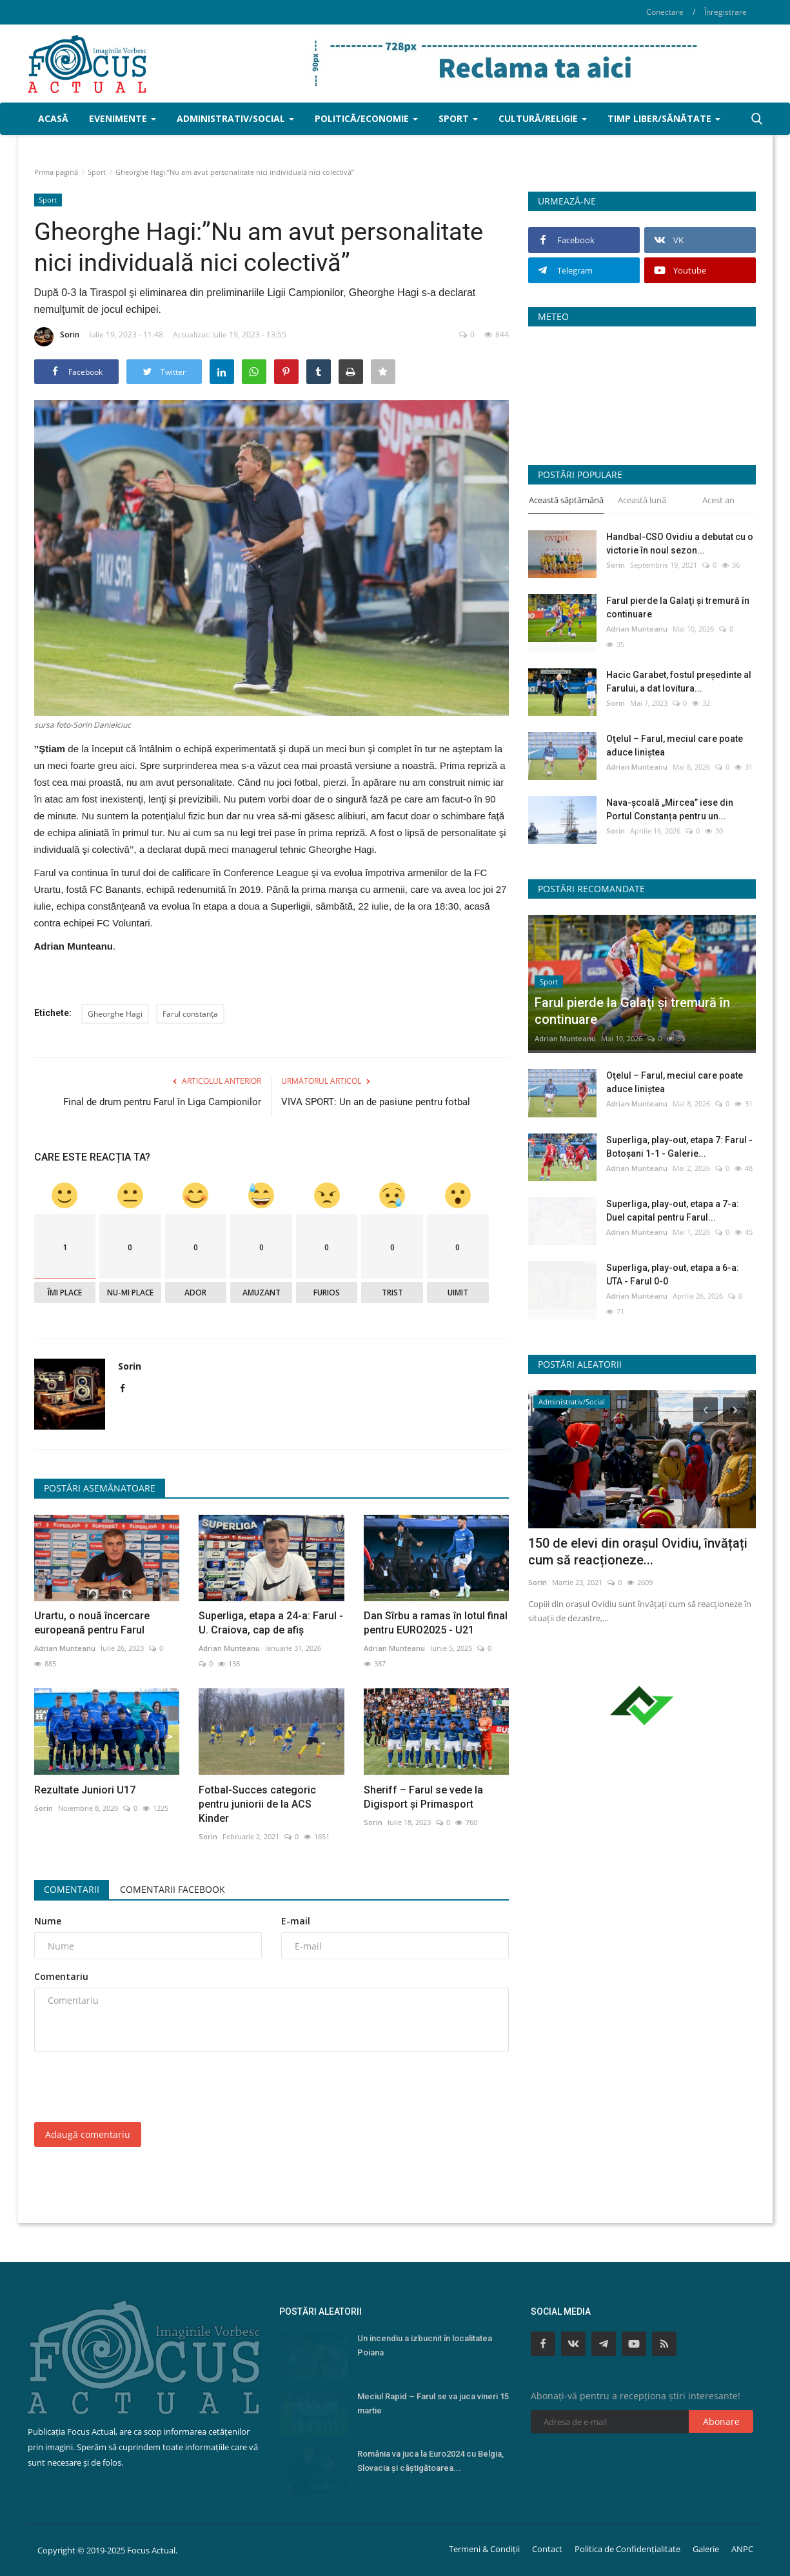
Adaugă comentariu (87, 2134)
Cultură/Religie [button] (543, 118)
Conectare (665, 11)
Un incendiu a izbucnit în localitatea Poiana (424, 2345)
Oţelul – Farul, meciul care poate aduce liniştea (674, 745)
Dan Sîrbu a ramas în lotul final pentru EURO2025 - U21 (436, 1623)
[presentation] (132, 2087)
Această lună (642, 500)
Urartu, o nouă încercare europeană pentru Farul (92, 1623)
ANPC (742, 2549)
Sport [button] (458, 118)
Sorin (56, 336)
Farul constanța (190, 1013)
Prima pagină (56, 172)
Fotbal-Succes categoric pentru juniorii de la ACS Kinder (257, 1804)
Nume (47, 1921)
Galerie (706, 2549)
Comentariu (61, 1976)
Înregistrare (725, 11)
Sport (97, 172)
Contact (547, 2549)
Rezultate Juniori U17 (84, 1790)
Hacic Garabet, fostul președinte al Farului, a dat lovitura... (678, 682)
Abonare (721, 2421)
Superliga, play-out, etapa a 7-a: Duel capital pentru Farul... (672, 1211)
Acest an (718, 500)
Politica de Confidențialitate (627, 2549)
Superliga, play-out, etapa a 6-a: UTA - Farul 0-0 (672, 1274)
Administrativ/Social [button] (235, 118)
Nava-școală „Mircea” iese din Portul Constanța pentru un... (669, 809)
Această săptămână (566, 500)
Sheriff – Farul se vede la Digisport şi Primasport (423, 1797)
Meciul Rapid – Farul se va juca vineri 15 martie (433, 2403)
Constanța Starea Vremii (642, 391)
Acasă (53, 118)
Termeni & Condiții (484, 2549)
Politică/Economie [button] (366, 118)
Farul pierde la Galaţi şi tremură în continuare (677, 607)
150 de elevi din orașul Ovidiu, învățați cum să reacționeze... (637, 1551)
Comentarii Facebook (172, 1889)
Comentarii (71, 1889)
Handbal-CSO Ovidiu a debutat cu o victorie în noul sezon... (679, 543)
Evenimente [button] (122, 118)
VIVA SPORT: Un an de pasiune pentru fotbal (375, 1102)
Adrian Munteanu (64, 1648)
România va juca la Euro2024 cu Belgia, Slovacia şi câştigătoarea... (430, 2461)
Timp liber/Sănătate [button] (663, 118)
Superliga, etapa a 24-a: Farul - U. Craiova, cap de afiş (271, 1623)
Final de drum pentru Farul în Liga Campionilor (162, 1102)
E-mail (295, 1921)
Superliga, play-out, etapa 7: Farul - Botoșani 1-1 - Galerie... (679, 1147)
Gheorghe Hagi (115, 1013)
